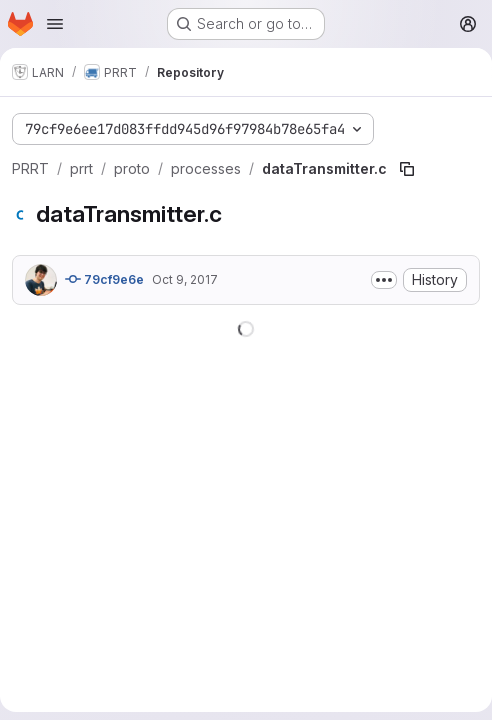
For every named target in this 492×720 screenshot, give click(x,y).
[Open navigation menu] (55, 24)
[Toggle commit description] (384, 280)
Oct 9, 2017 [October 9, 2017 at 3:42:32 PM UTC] (185, 279)
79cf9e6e (104, 279)
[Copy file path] (407, 169)
